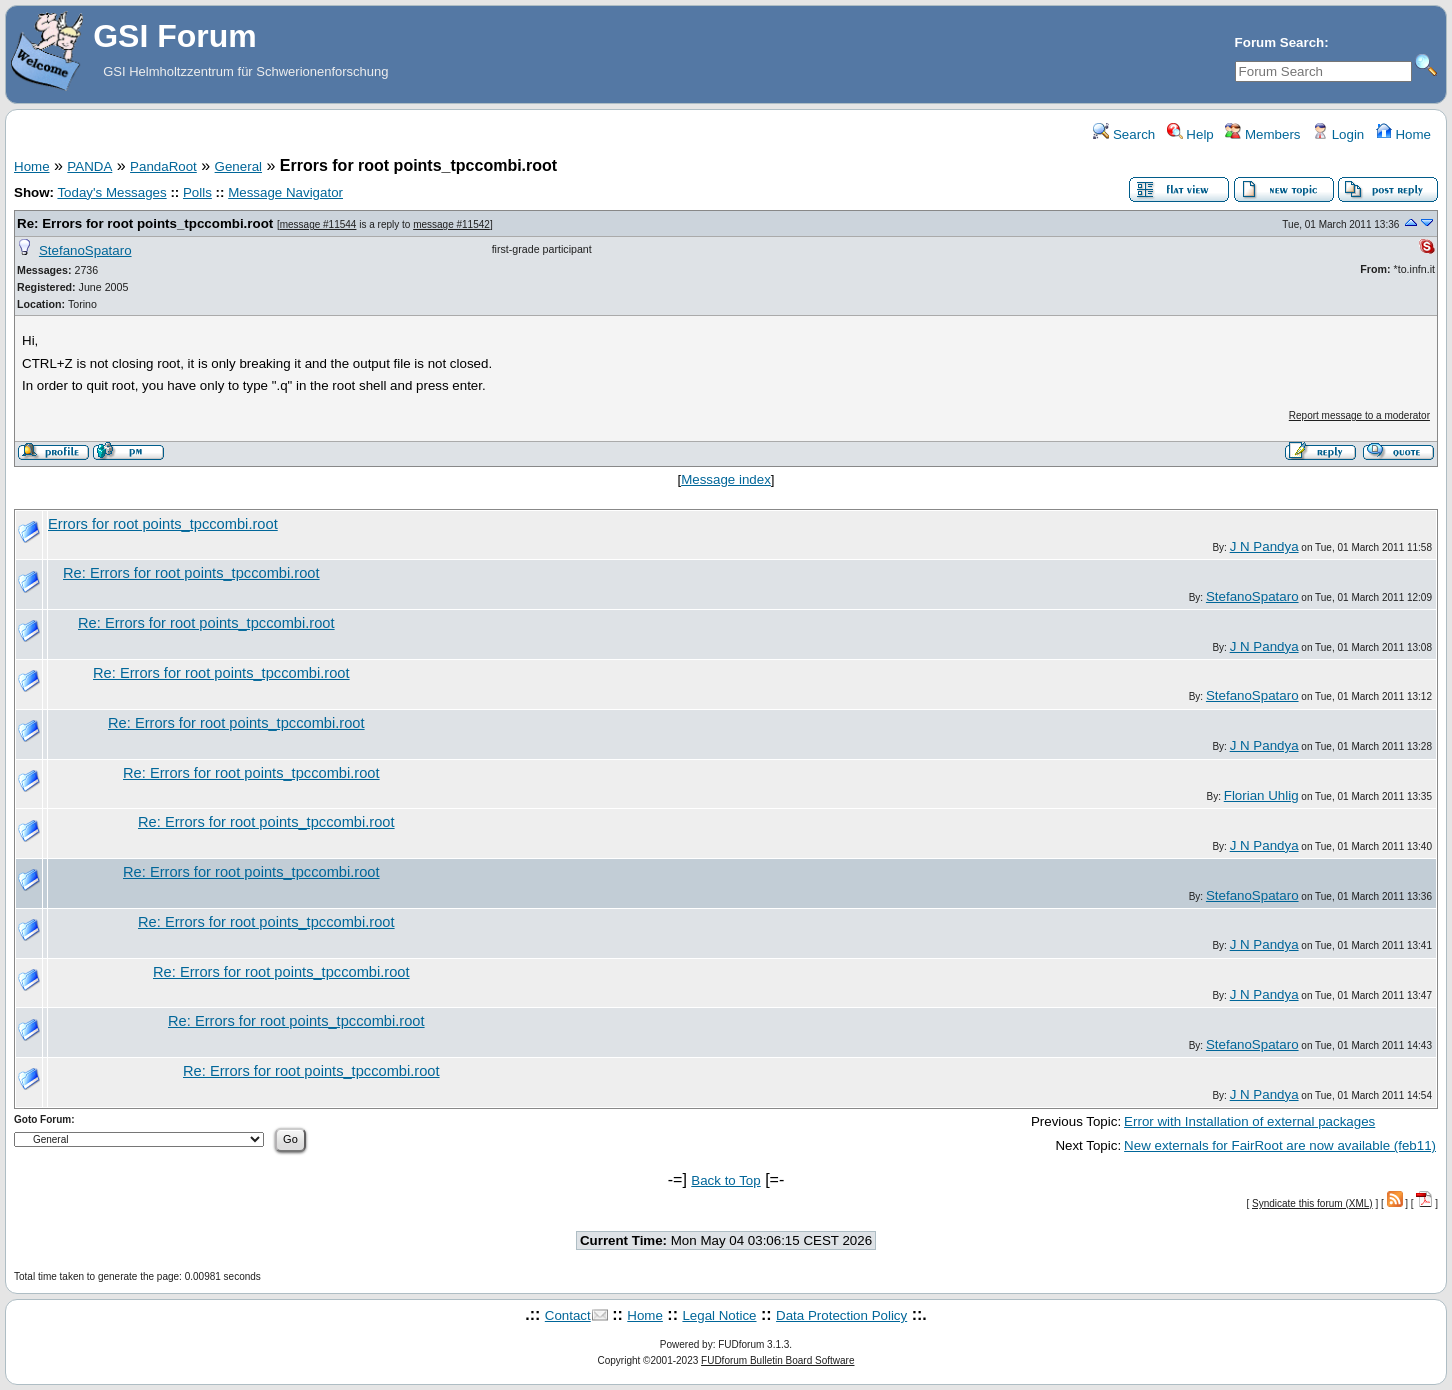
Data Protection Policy (841, 1315)
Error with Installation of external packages (1249, 1121)
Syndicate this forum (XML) (1312, 1203)
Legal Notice (719, 1315)
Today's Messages (111, 192)
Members (1262, 134)
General (238, 166)
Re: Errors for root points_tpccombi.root (145, 223)
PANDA (89, 166)
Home (1403, 134)
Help (1190, 134)
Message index (726, 479)
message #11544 (318, 224)
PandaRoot (163, 166)
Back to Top (725, 1180)
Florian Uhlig (1261, 795)
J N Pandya (1264, 546)
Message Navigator (285, 192)
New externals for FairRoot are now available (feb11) (1280, 1145)
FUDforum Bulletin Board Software (777, 1360)
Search (1124, 134)
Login (1338, 134)
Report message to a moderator (1359, 415)
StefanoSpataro (85, 250)
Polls (197, 192)
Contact (568, 1315)
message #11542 (451, 224)
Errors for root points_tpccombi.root (163, 524)
